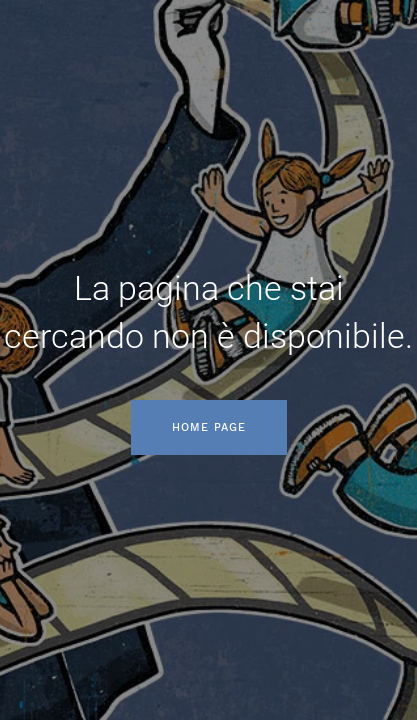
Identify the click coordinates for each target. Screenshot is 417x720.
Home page (209, 427)
